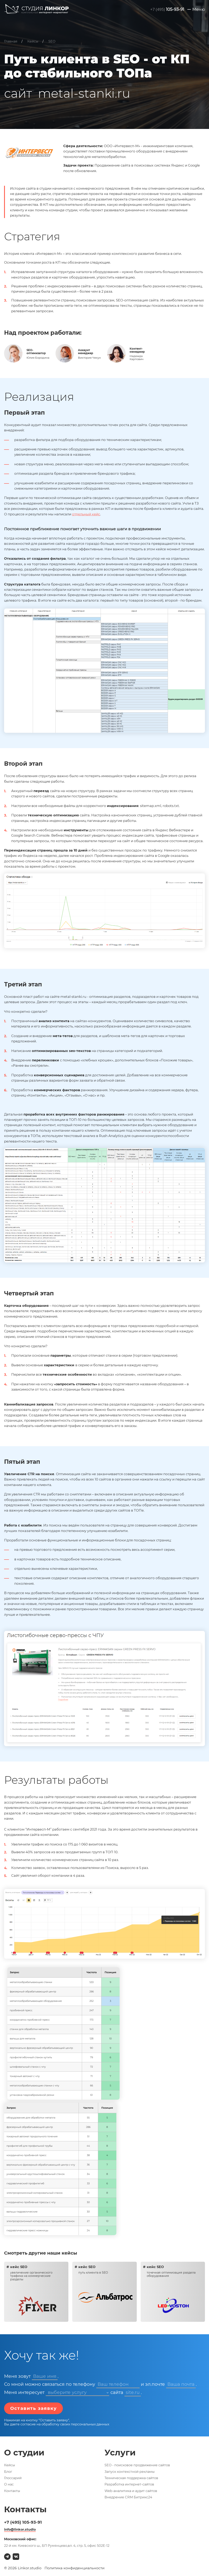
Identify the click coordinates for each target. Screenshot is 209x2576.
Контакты (12, 2491)
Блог (8, 2471)
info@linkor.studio (20, 2529)
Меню (198, 9)
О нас (9, 2484)
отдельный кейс (86, 514)
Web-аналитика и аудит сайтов (130, 2491)
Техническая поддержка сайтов (131, 2478)
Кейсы (9, 2465)
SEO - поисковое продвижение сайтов (137, 2465)
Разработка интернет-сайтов (129, 2484)
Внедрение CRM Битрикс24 (128, 2497)
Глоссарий (13, 2478)
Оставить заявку (33, 2408)
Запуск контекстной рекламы (129, 2471)
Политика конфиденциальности (74, 2568)
